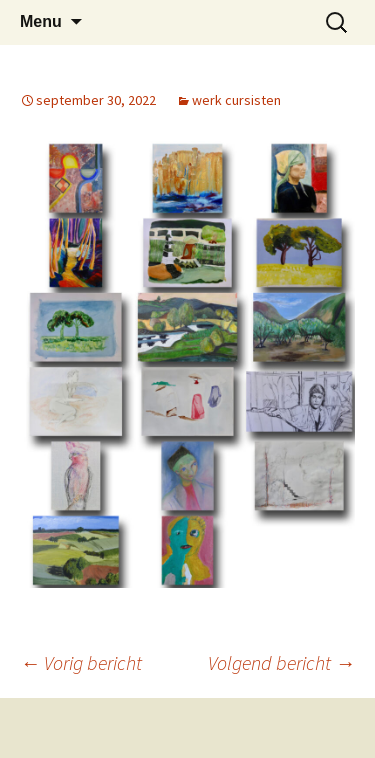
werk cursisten (236, 100)
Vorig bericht (81, 662)
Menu (41, 21)
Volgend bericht (281, 662)
